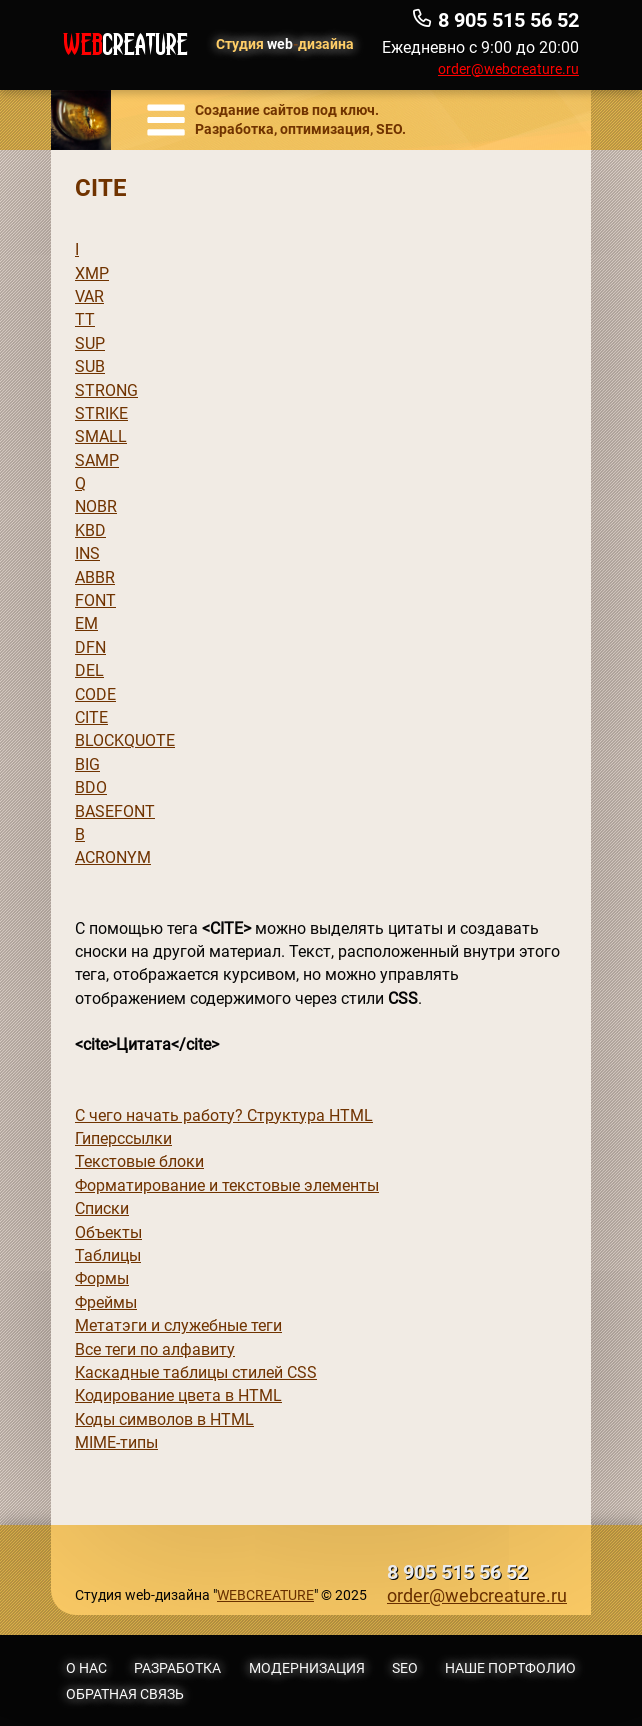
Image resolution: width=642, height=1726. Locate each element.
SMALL (101, 436)
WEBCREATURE (265, 1595)
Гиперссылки (123, 1138)
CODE (95, 694)
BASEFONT (115, 811)
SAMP (97, 460)
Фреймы (106, 1302)
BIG (87, 764)
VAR (89, 296)
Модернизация (307, 1668)
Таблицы (108, 1255)
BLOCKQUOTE (125, 740)
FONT (95, 600)
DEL (89, 670)
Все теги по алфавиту (155, 1349)
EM (86, 623)
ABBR (95, 577)
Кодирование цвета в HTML (178, 1395)
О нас (86, 1668)
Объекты (108, 1232)
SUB (90, 366)
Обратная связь (125, 1694)
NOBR (96, 506)
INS (87, 553)
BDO (91, 787)
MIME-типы (116, 1442)
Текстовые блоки (139, 1161)
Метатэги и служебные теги (178, 1325)
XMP (92, 273)
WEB (125, 44)
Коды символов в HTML (164, 1419)
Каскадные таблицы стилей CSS (196, 1372)
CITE (91, 717)
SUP (90, 343)
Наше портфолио (510, 1668)
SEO (405, 1668)
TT (85, 319)
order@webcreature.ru (508, 69)
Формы (102, 1278)
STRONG (106, 390)
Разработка (177, 1668)
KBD (90, 530)
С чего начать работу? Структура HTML (224, 1115)
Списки (102, 1208)
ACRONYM (113, 857)
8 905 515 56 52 (457, 1572)
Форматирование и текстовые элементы (227, 1185)
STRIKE (101, 413)
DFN (90, 647)
